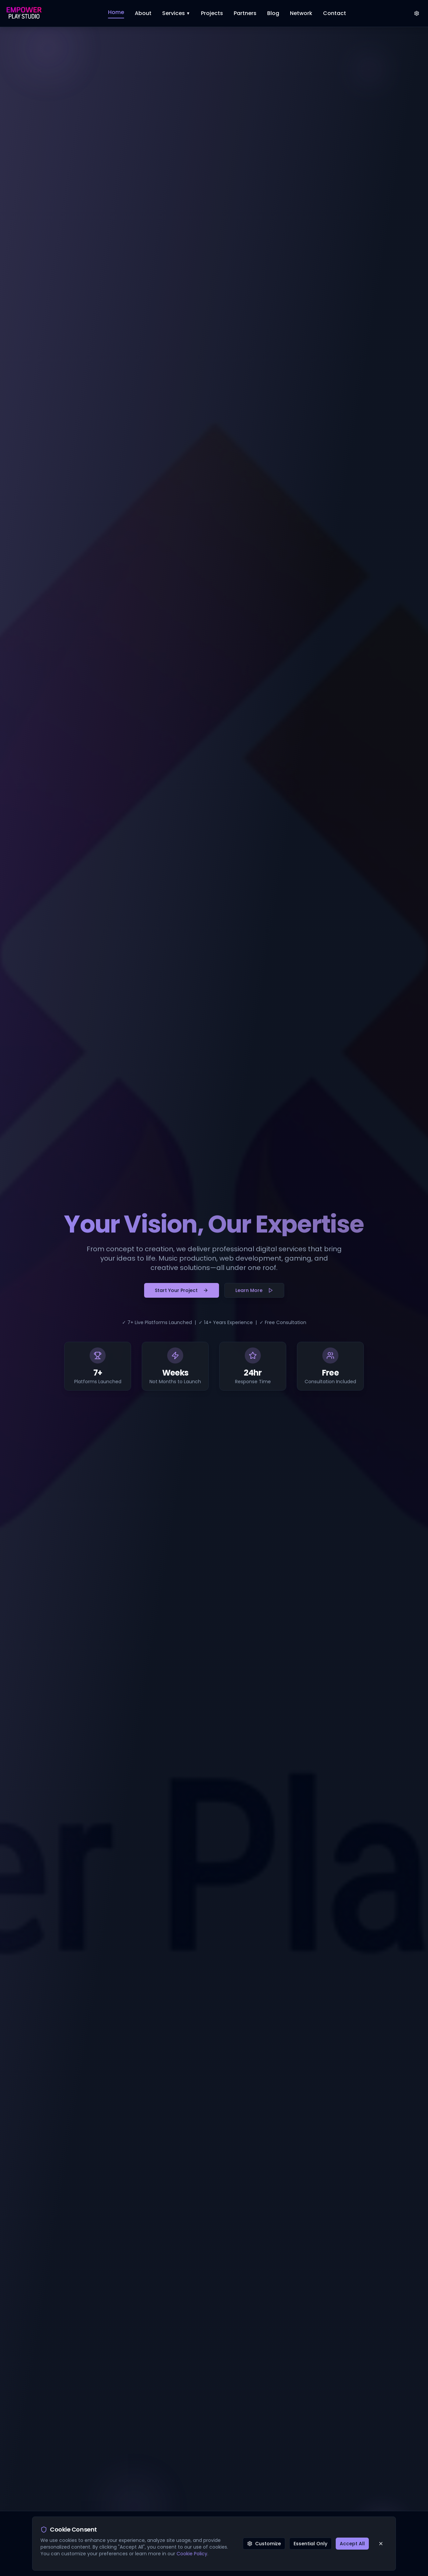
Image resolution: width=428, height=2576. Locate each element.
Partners (245, 13)
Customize (264, 2543)
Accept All (352, 2543)
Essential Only (310, 2543)
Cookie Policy (192, 2553)
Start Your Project (181, 1290)
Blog (273, 13)
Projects (212, 13)
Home (116, 12)
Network (301, 13)
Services (176, 13)
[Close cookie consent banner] (381, 2544)
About (143, 13)
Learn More (254, 1290)
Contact (334, 13)
